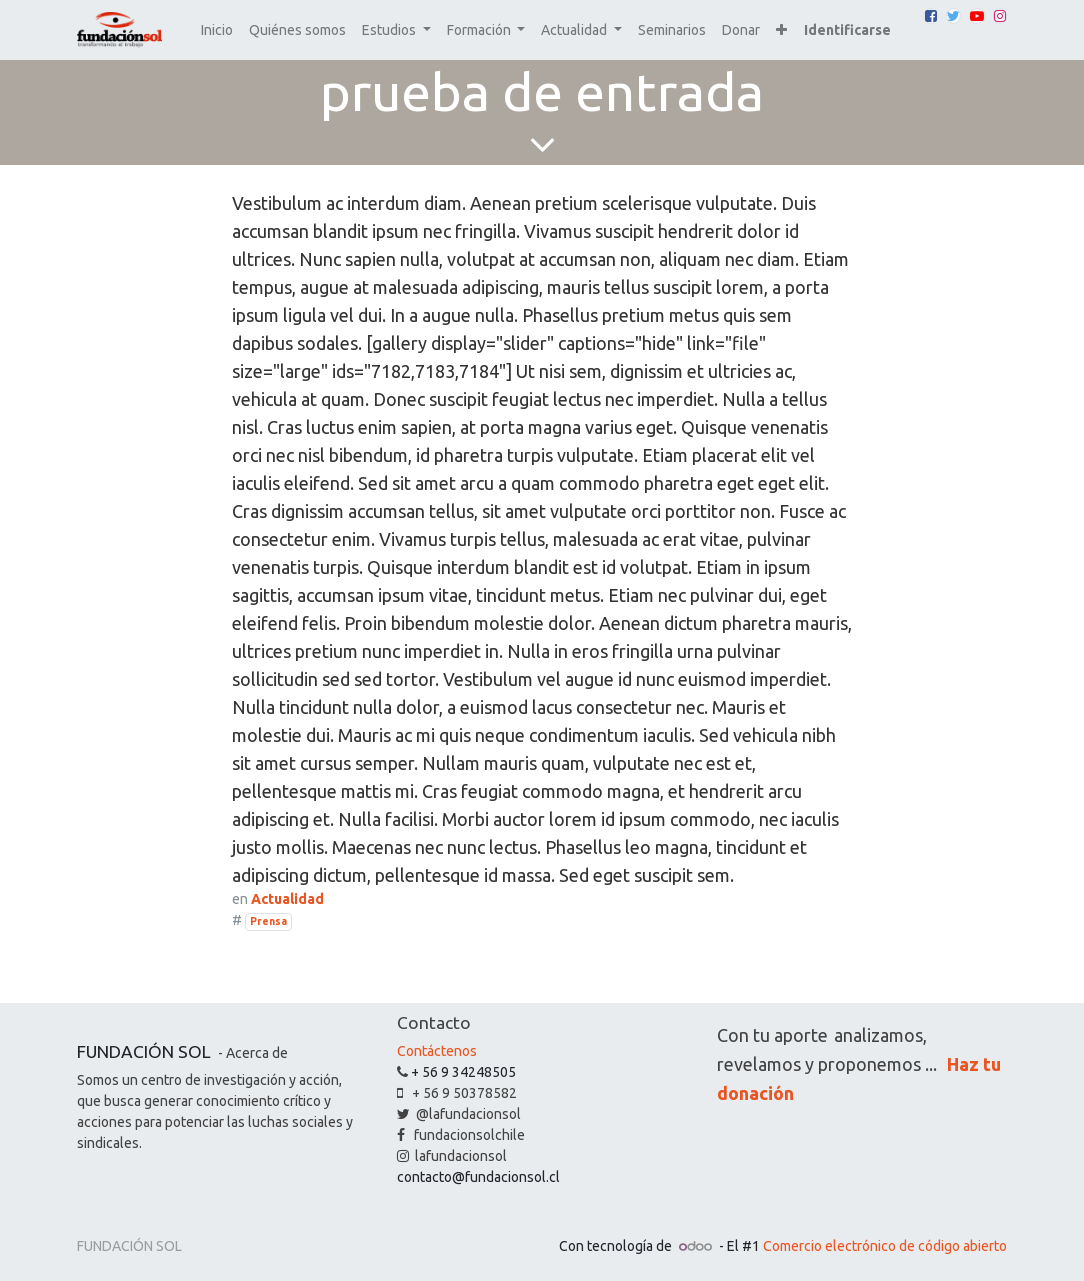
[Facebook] (931, 16)
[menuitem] (217, 30)
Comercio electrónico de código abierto (885, 1246)
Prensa (268, 921)
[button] (781, 30)
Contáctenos (437, 1051)
